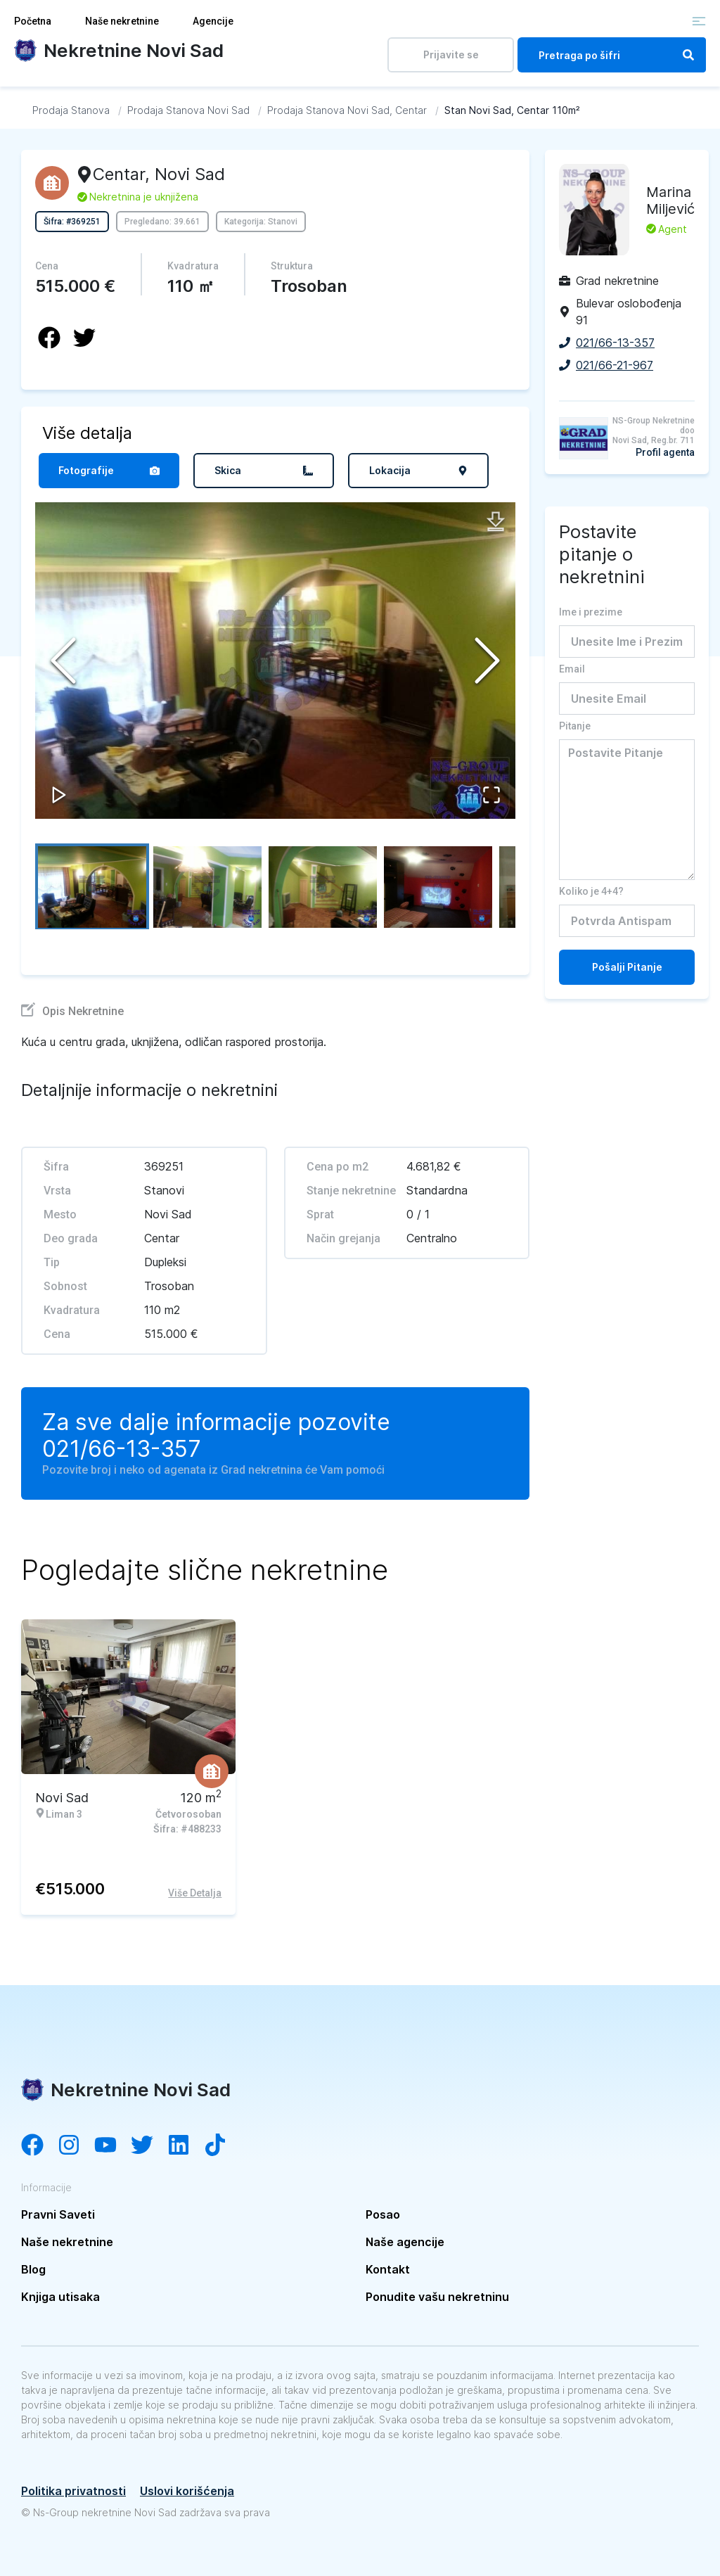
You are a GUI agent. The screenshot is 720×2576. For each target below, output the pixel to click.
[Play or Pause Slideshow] (59, 795)
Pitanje (575, 726)
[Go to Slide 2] (207, 886)
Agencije (213, 21)
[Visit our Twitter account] (149, 2146)
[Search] (688, 54)
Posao (383, 2214)
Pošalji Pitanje (627, 967)
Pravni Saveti (58, 2214)
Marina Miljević (670, 200)
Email (572, 669)
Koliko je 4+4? (591, 891)
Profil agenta (665, 452)
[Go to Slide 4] (438, 886)
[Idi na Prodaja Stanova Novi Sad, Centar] (347, 110)
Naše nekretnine (122, 21)
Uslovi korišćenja (187, 2491)
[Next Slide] (487, 660)
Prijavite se (451, 54)
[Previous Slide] (63, 660)
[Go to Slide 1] (92, 886)
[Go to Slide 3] (323, 886)
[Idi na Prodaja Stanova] (71, 110)
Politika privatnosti (73, 2491)
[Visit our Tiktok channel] (222, 2146)
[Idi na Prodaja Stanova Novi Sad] (188, 110)
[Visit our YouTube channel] (112, 2146)
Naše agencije (405, 2242)
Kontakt (388, 2269)
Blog (33, 2269)
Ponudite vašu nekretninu (437, 2297)
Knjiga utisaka (60, 2297)
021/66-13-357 (121, 1449)
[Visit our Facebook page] (39, 2146)
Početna (32, 21)
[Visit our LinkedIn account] (185, 2146)
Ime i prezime (590, 612)
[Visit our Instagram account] (76, 2146)
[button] (275, 660)
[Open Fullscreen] (491, 795)
